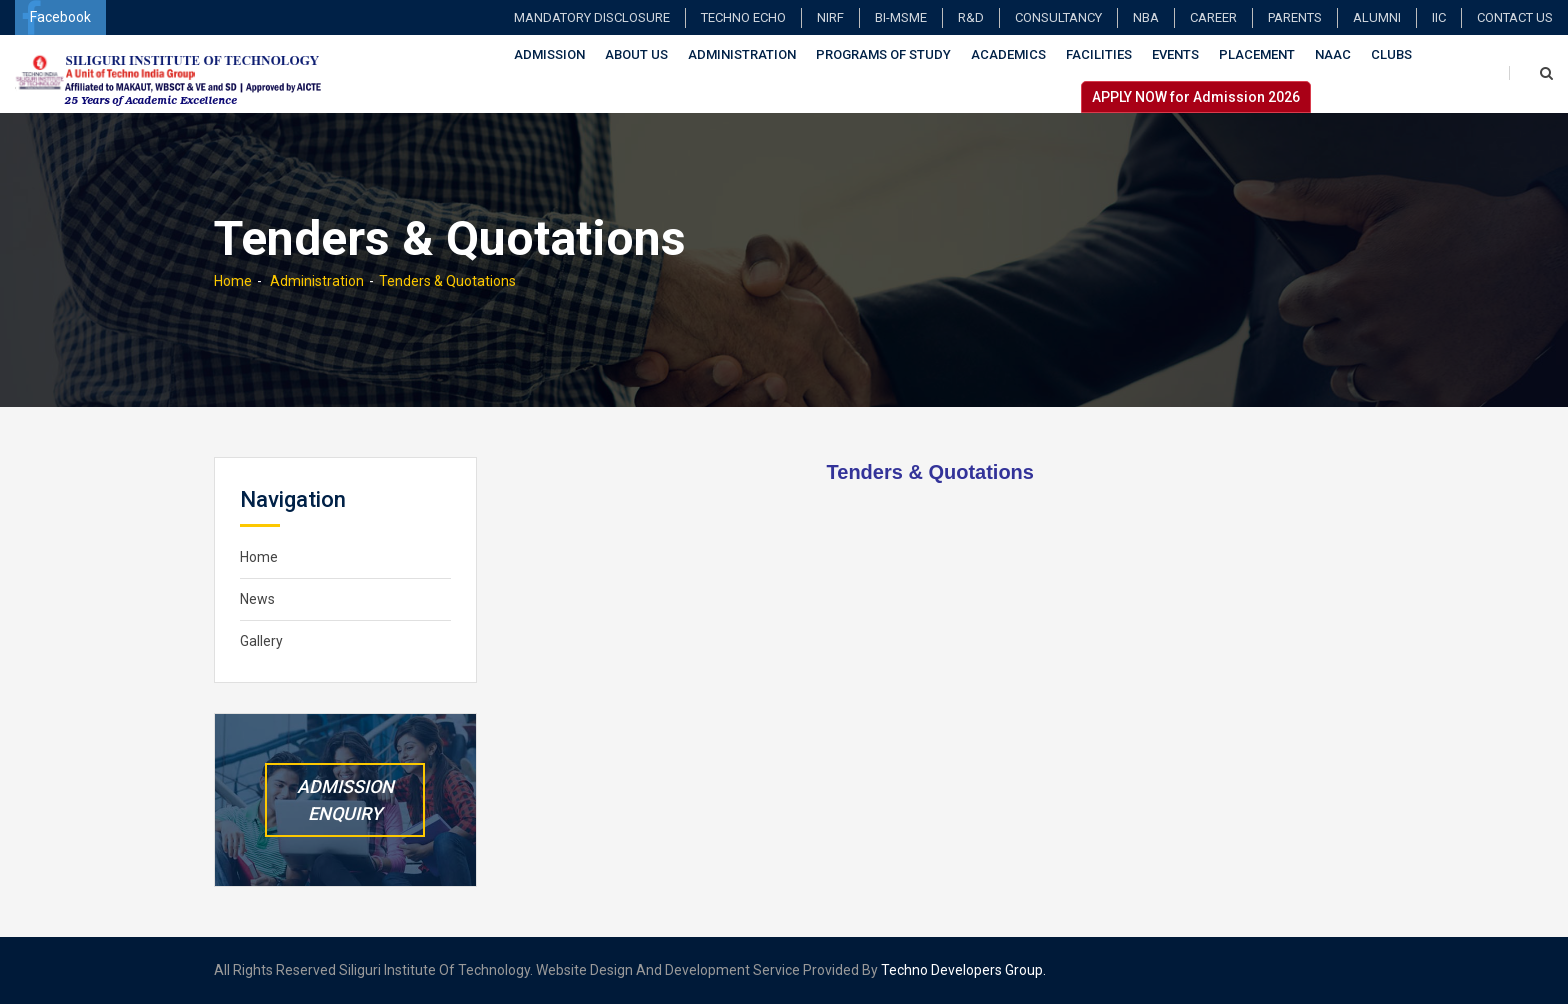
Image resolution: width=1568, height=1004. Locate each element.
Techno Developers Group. (963, 970)
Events (1175, 54)
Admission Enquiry (345, 800)
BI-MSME (901, 17)
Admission (549, 54)
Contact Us (1515, 17)
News (257, 599)
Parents (1295, 17)
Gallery (261, 641)
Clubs (1391, 54)
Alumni (1377, 17)
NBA (1146, 17)
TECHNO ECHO (743, 17)
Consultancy (1058, 17)
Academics (1008, 54)
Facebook (56, 17)
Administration (742, 54)
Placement (1257, 54)
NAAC (1333, 54)
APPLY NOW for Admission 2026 (1196, 97)
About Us (636, 54)
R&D (971, 17)
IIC (1439, 17)
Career (1213, 17)
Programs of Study (883, 54)
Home (233, 281)
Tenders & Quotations (447, 281)
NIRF (830, 17)
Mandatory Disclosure (592, 17)
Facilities (1099, 54)
